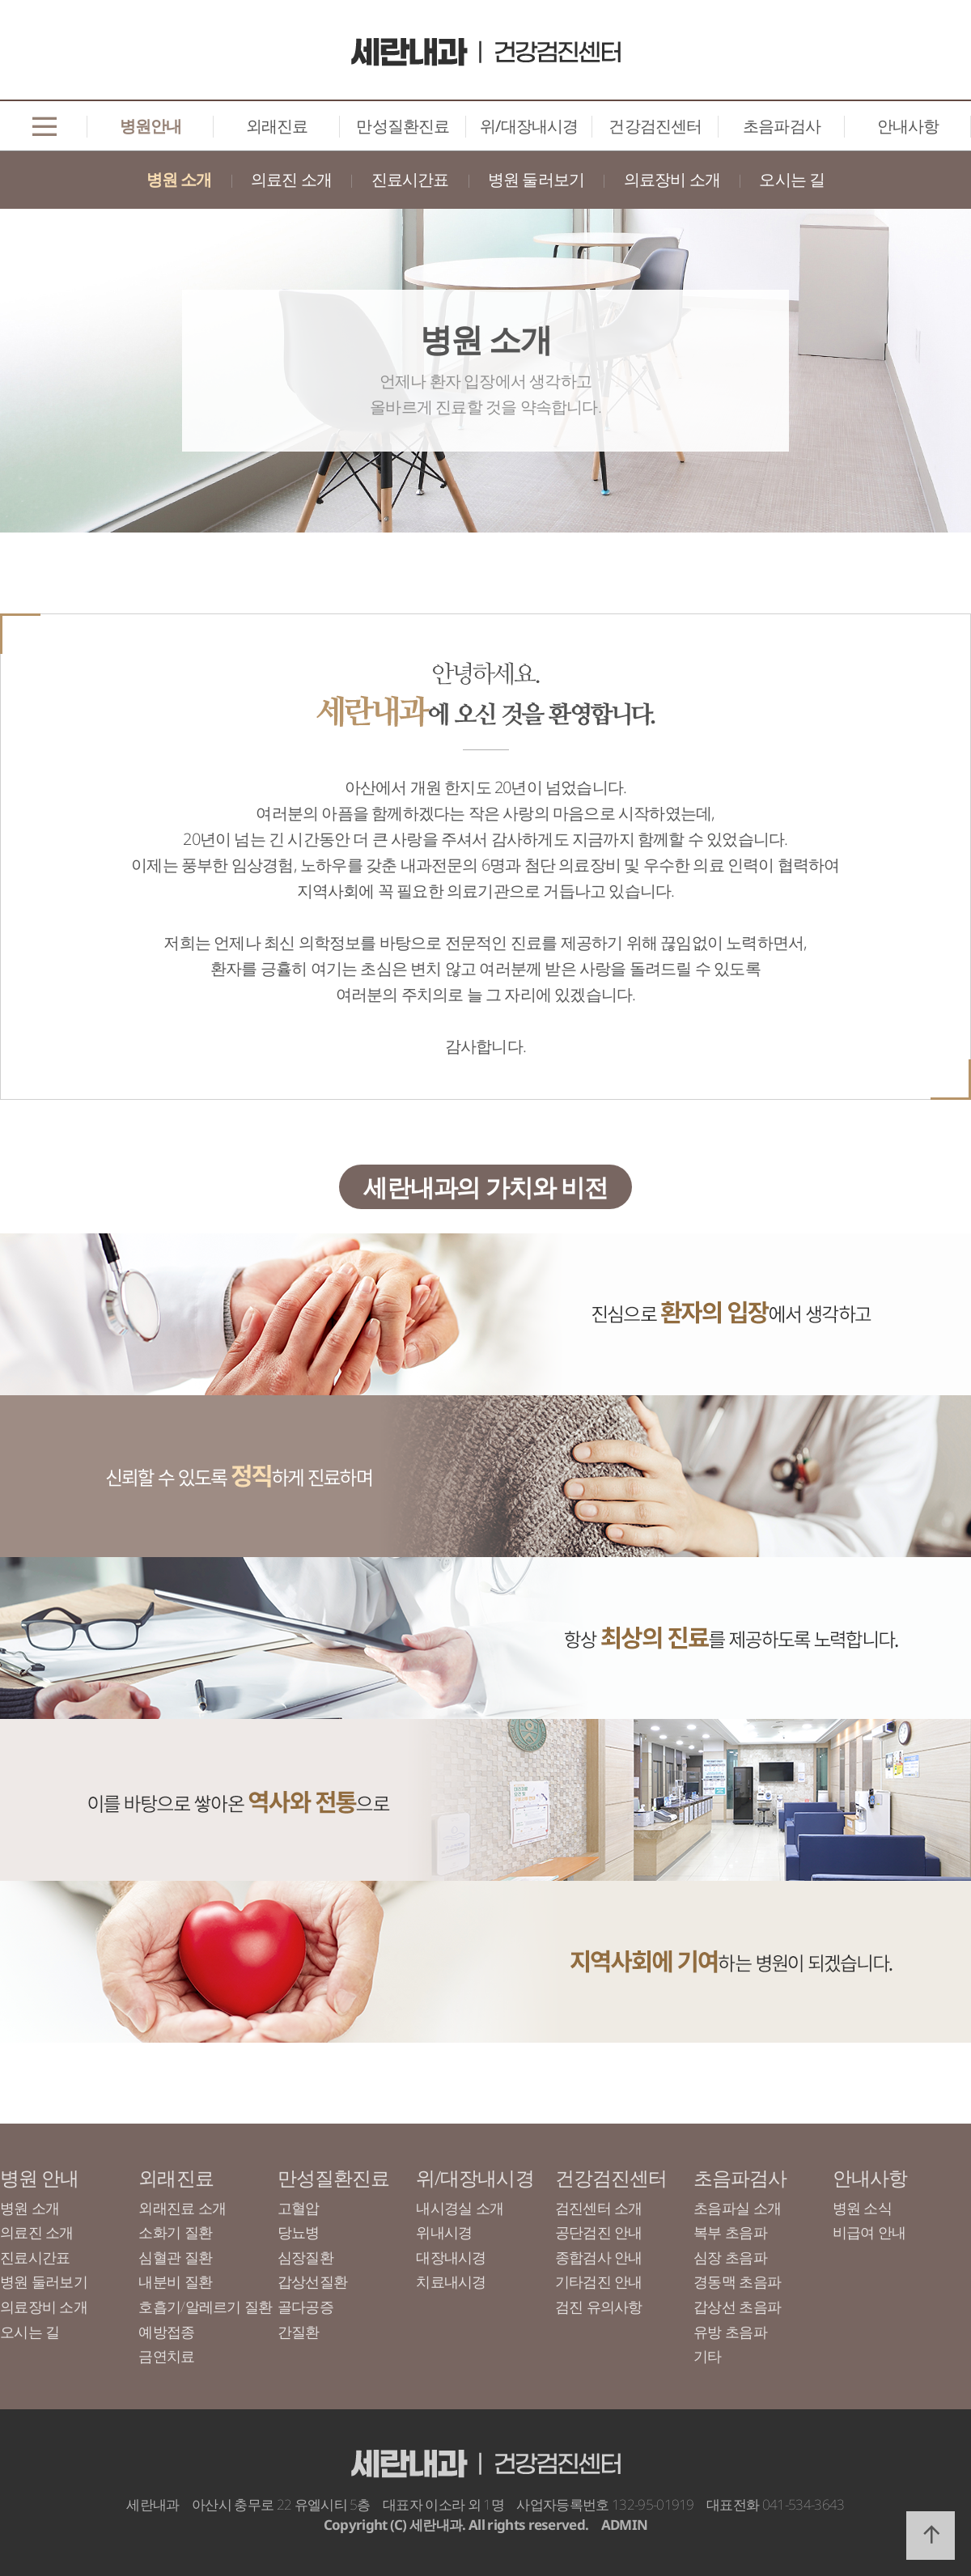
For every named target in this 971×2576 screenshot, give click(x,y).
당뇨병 (299, 2232)
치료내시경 (451, 2281)
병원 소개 (179, 179)
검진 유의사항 (598, 2306)
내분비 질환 (175, 2281)
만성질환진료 (402, 126)
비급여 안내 (869, 2232)
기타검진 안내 (598, 2281)
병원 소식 (862, 2207)
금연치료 (166, 2356)
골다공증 (305, 2306)
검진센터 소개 (598, 2207)
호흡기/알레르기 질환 (205, 2306)
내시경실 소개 (459, 2207)
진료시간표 (410, 179)
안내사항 (908, 126)
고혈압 (299, 2207)
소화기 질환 (175, 2232)
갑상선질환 (312, 2281)
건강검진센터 (655, 126)
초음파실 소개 (737, 2207)
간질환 (299, 2331)
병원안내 (151, 126)
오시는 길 (792, 179)
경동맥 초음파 (737, 2281)
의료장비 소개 (672, 179)
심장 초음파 (730, 2257)
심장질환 (305, 2257)
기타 (707, 2356)
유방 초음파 (730, 2331)
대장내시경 (451, 2257)
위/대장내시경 (529, 126)
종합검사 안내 (598, 2257)
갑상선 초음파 (737, 2306)
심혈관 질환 (175, 2257)
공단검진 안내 (598, 2232)
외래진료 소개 (182, 2207)
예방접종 (166, 2331)
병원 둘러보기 (536, 179)
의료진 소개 (291, 179)
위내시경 (444, 2232)
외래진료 (277, 126)
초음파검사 (781, 126)
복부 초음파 (730, 2232)
